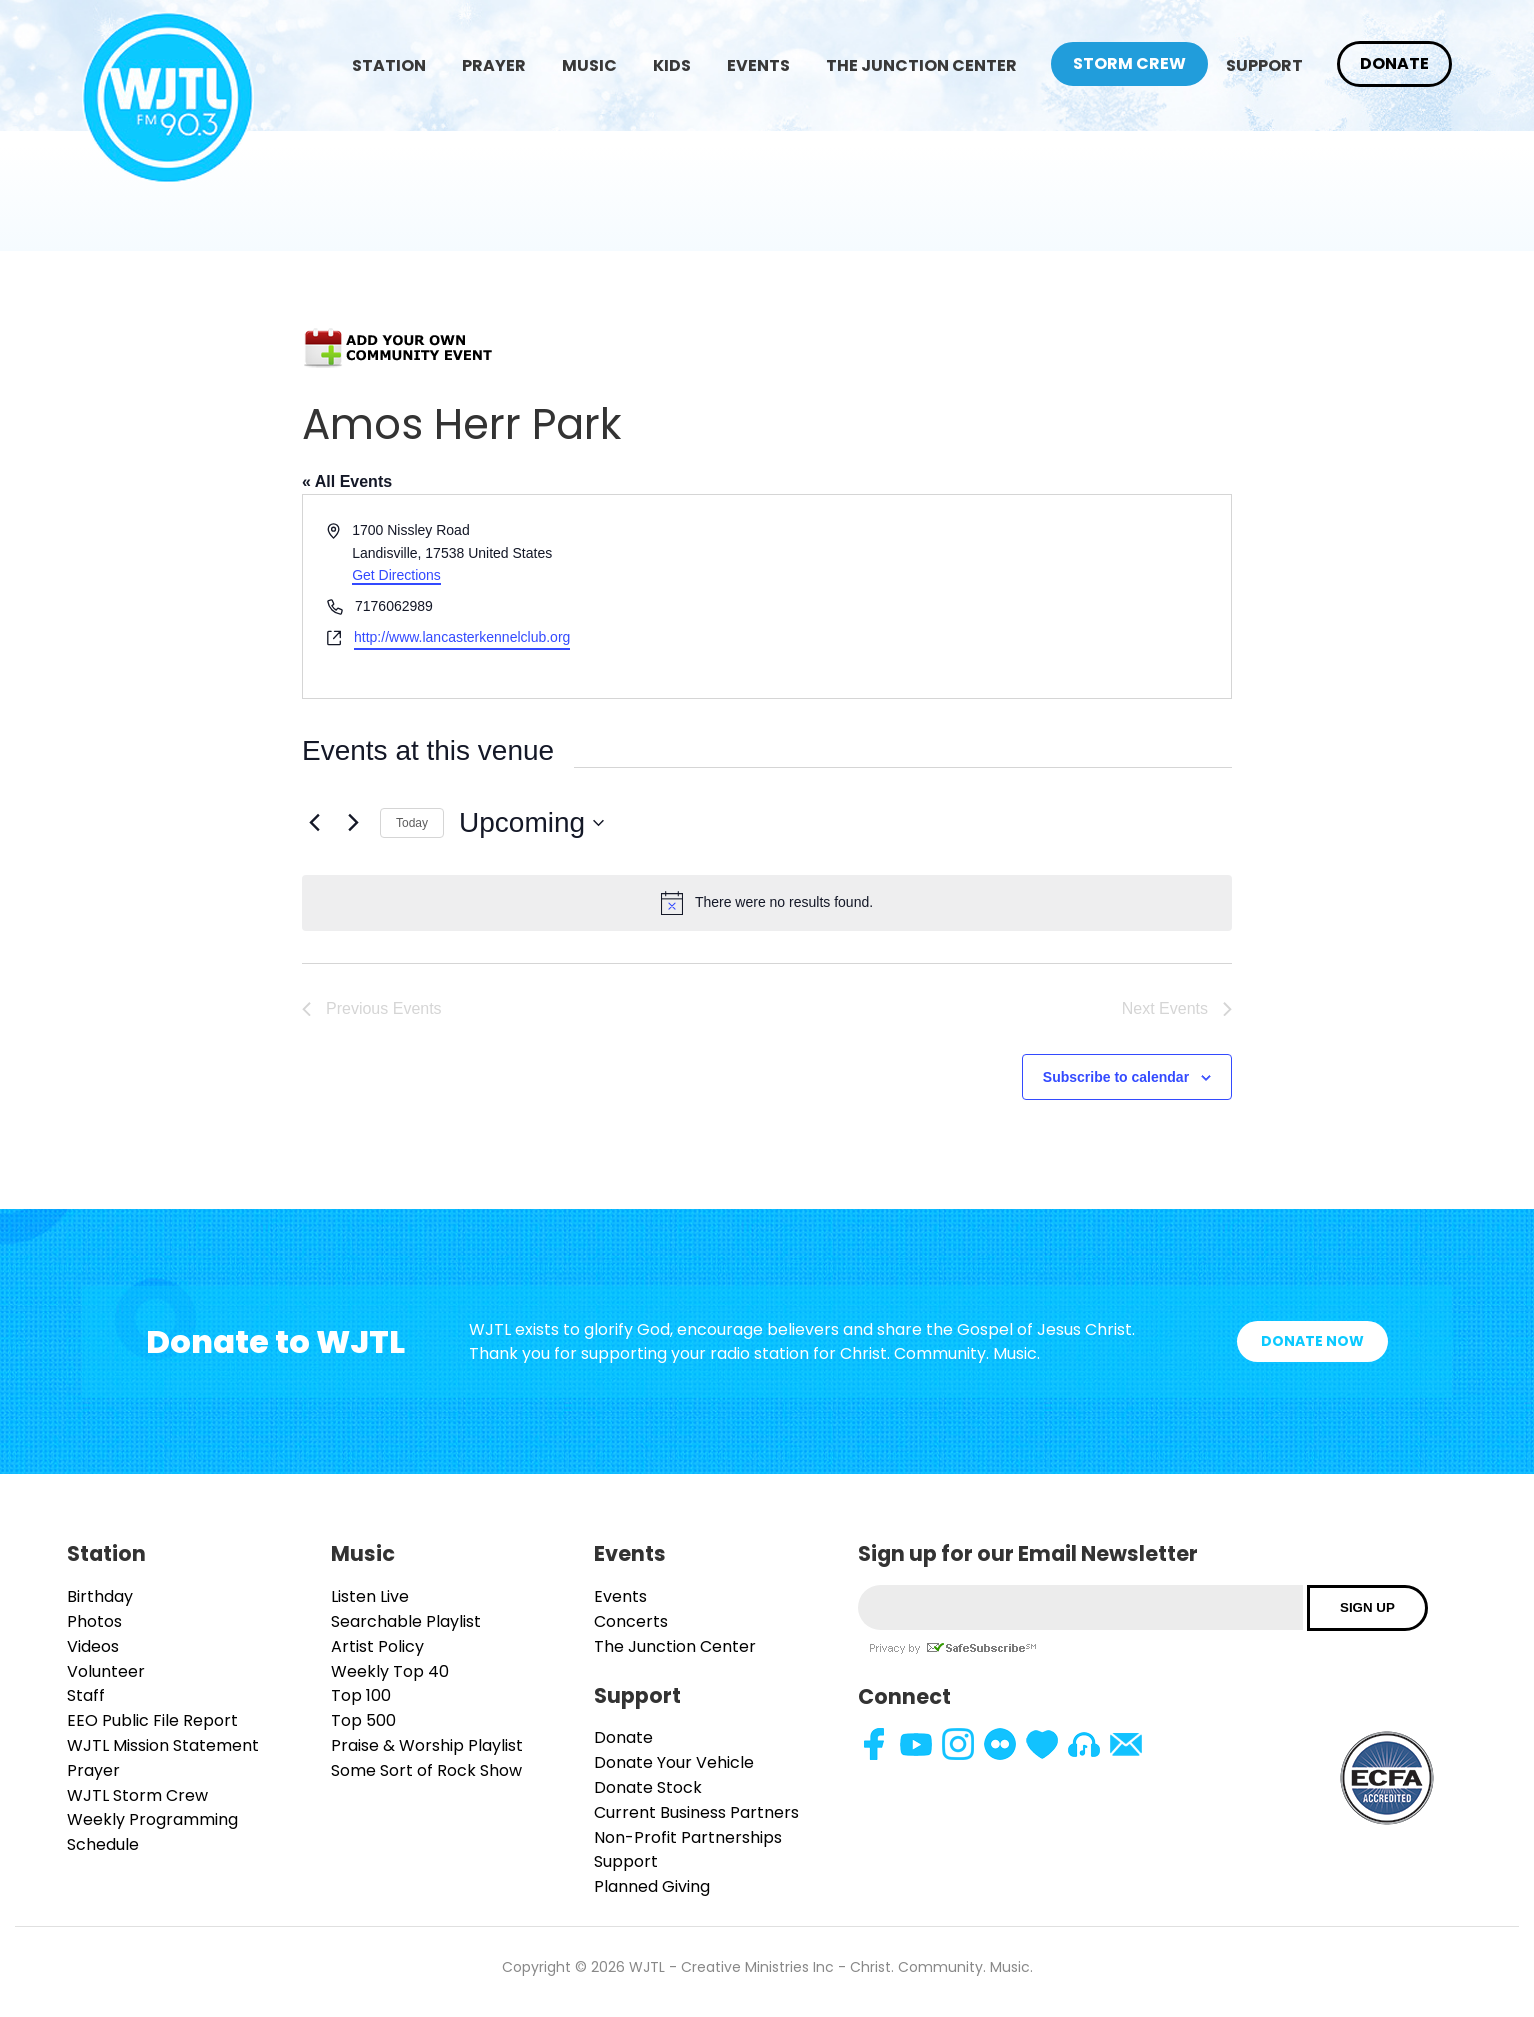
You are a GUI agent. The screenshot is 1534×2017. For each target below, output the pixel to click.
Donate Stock (648, 1787)
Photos (94, 1621)
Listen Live (370, 1596)
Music (589, 65)
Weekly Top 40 (390, 1671)
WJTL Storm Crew (137, 1795)
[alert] (767, 903)
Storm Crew (1129, 63)
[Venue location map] (997, 596)
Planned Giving (652, 1886)
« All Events (347, 481)
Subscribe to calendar (1116, 1077)
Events (758, 65)
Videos (93, 1646)
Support (1264, 65)
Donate (1394, 63)
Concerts (631, 1621)
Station (389, 65)
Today (412, 823)
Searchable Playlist (406, 1621)
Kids (672, 65)
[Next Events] (353, 823)
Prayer (494, 65)
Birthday (100, 1596)
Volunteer (106, 1671)
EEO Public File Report (152, 1720)
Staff (86, 1695)
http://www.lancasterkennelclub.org (462, 637)
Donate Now (1312, 1341)
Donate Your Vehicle (674, 1762)
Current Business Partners (696, 1812)
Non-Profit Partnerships (688, 1837)
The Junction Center (921, 65)
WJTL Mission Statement (163, 1745)
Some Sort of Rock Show (426, 1770)
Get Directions (396, 575)
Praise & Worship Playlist (427, 1745)
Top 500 (363, 1720)
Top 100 (361, 1695)
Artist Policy (377, 1646)
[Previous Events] (314, 823)
